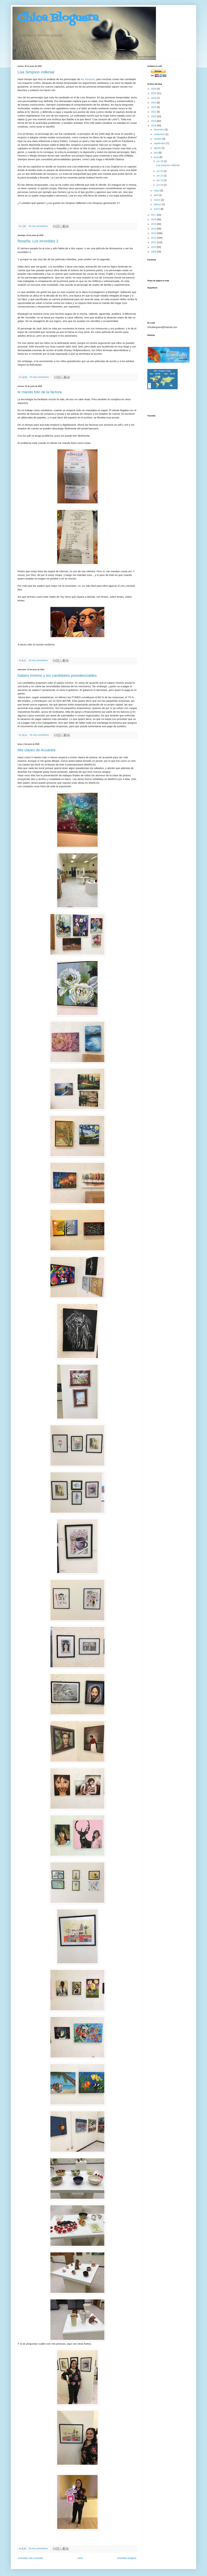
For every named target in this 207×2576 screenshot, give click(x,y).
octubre (158, 138)
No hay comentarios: (39, 226)
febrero (158, 204)
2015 (154, 224)
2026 (154, 88)
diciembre (159, 129)
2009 (154, 251)
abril (156, 195)
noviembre (159, 134)
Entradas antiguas (126, 2558)
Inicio (80, 2558)
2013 (154, 233)
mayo (157, 190)
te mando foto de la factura (40, 392)
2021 (154, 111)
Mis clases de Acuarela (36, 750)
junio (156, 157)
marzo (157, 199)
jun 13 (160, 180)
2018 (154, 125)
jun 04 (160, 184)
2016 (154, 219)
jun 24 (160, 171)
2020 (154, 116)
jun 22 (160, 175)
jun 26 (160, 161)
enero (157, 209)
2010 (154, 247)
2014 (154, 228)
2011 (154, 242)
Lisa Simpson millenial (36, 72)
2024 (154, 98)
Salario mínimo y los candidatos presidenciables (57, 675)
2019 (154, 121)
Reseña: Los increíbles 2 (38, 241)
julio (156, 152)
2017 (154, 215)
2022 (154, 107)
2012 (154, 237)
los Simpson (88, 79)
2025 (154, 93)
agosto (157, 148)
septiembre (160, 143)
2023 (154, 102)
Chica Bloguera (58, 18)
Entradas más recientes (30, 2558)
